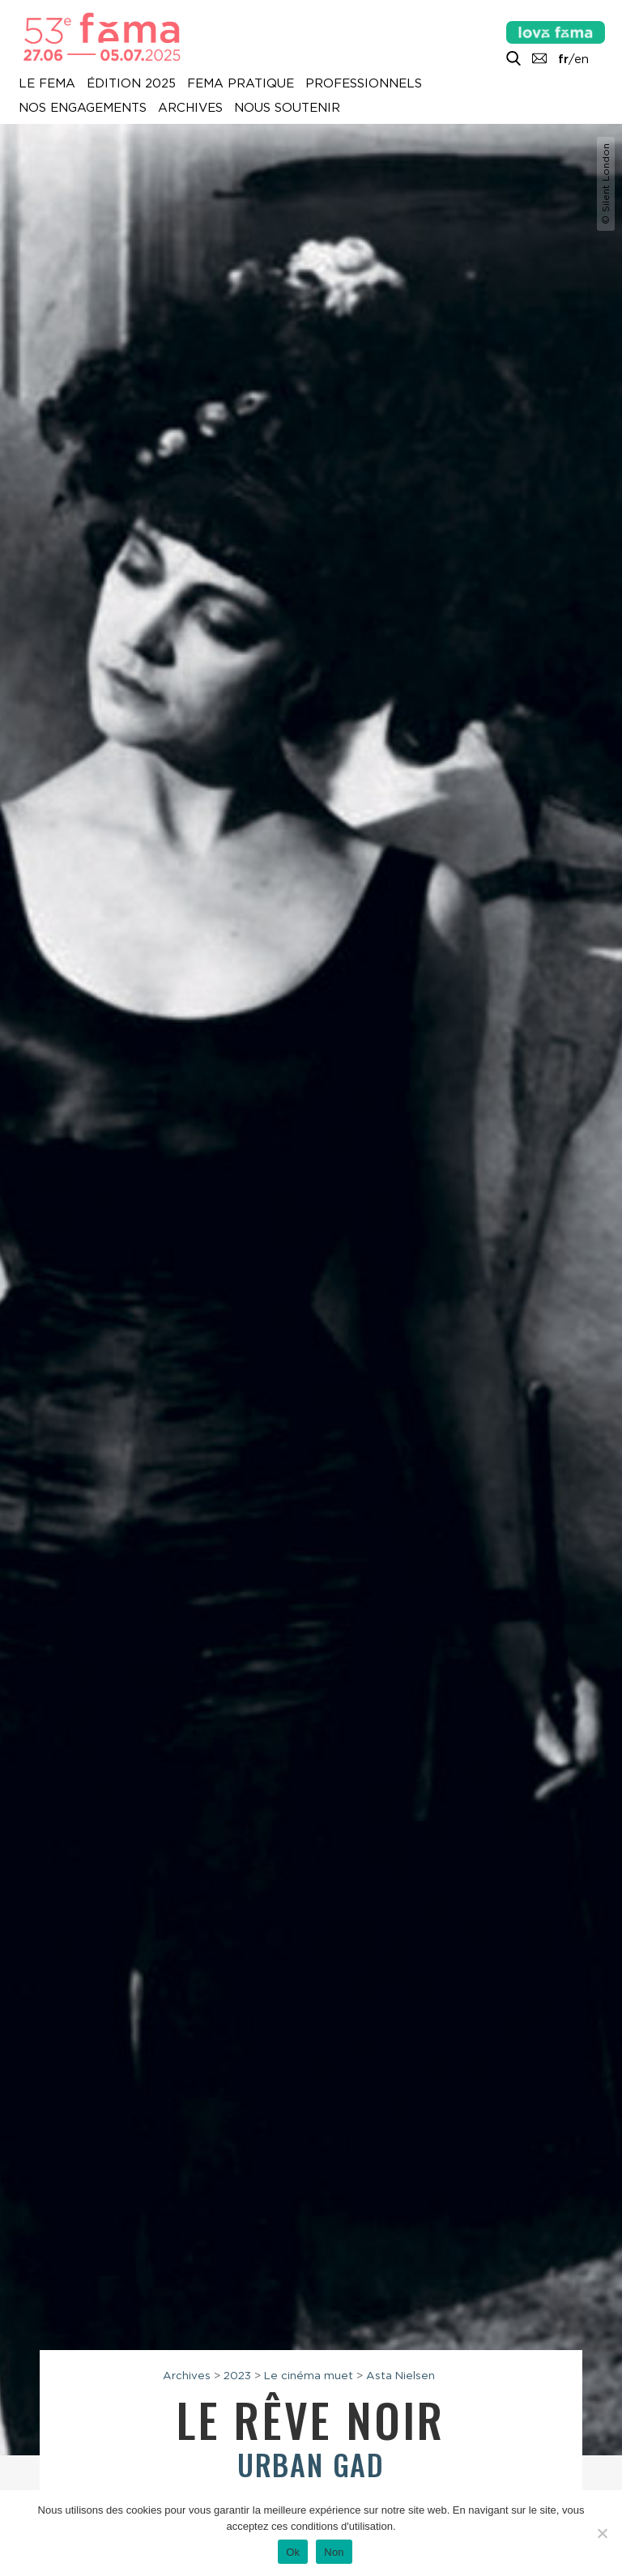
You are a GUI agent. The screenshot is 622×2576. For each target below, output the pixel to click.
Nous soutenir (287, 107)
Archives (190, 107)
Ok (293, 2552)
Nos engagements (83, 107)
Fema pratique (240, 83)
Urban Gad (311, 2463)
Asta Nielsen (400, 2375)
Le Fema (47, 83)
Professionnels (363, 83)
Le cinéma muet (308, 2375)
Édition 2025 (131, 83)
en (581, 59)
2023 (237, 2375)
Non (334, 2552)
